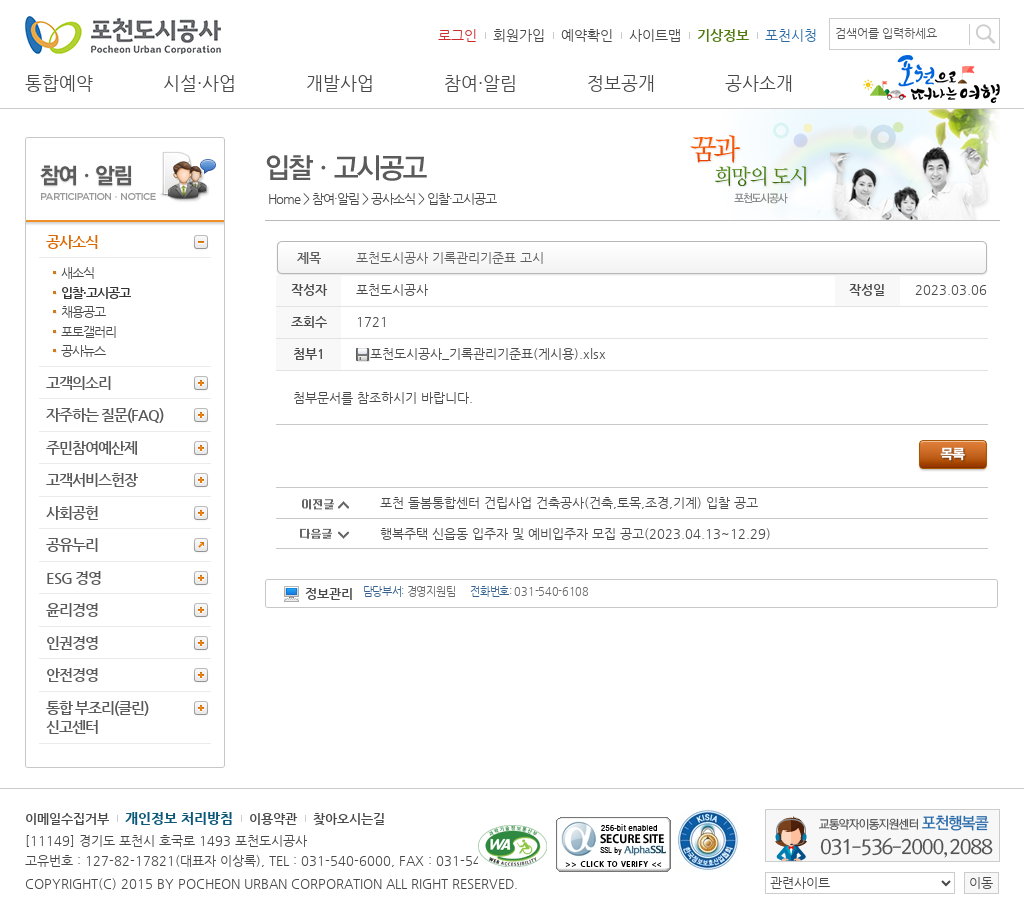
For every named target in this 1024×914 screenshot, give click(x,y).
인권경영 (72, 642)
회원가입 (519, 35)
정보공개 (621, 83)
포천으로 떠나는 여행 (931, 79)
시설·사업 (199, 83)
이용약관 (273, 818)
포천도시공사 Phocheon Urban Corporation (123, 34)
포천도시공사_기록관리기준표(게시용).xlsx (481, 353)
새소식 (77, 272)
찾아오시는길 (349, 818)
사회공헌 (72, 512)
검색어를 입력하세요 (886, 33)
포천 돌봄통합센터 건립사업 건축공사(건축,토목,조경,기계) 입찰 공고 (569, 502)
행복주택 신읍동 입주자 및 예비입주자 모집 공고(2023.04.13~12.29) (575, 533)
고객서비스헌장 (91, 479)
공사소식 (72, 241)
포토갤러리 (88, 331)
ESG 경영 (73, 577)
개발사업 (340, 83)
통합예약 (59, 83)
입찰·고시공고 (95, 292)
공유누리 (72, 544)
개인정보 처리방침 (179, 818)
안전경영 (72, 674)
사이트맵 (655, 35)
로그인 (457, 35)
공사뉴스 (83, 350)
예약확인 (587, 35)
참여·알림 (480, 83)
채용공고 (83, 311)
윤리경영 (72, 609)
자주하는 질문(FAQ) (104, 414)
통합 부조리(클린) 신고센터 (97, 717)
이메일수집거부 (67, 818)
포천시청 (791, 35)
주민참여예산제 (91, 447)
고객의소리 (78, 382)
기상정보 (723, 35)
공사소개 (759, 83)
